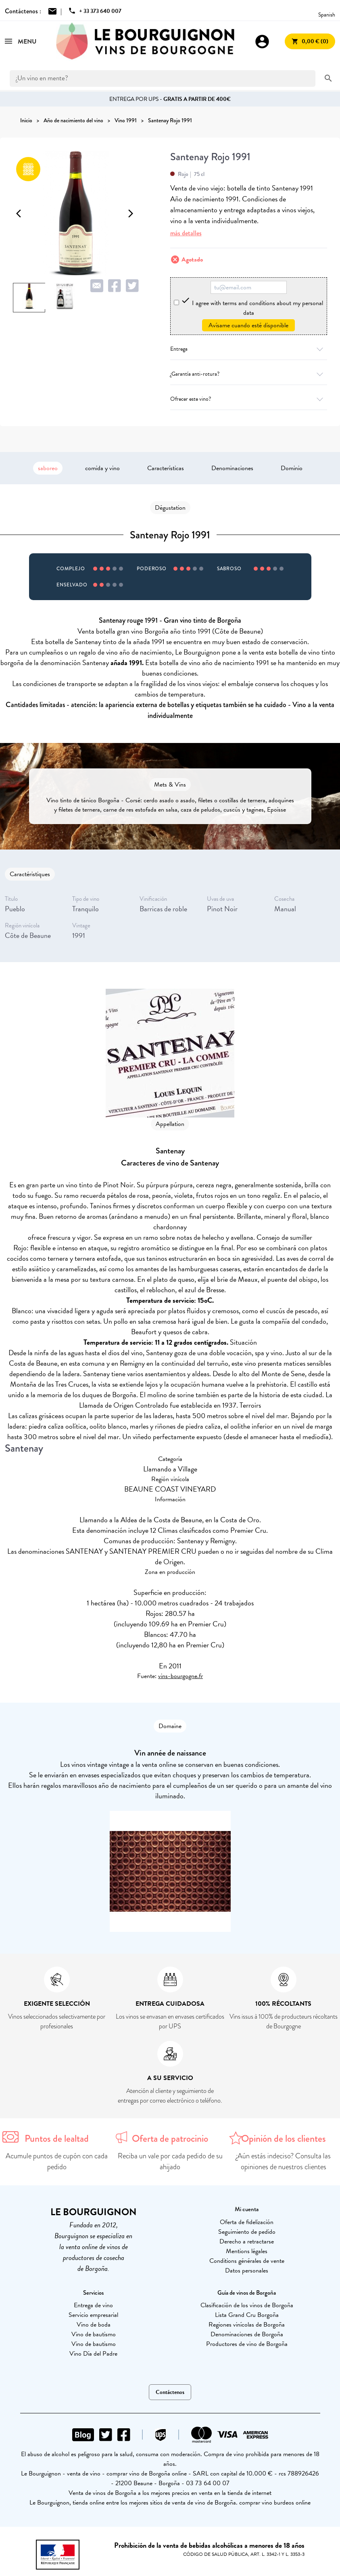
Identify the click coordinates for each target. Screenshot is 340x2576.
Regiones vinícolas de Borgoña (247, 2324)
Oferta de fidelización (246, 2222)
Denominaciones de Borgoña (247, 2334)
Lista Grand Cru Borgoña (247, 2315)
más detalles (186, 233)
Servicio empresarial (93, 2315)
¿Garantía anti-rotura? (248, 374)
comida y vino (102, 468)
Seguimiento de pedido (246, 2232)
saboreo (48, 468)
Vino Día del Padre (93, 2353)
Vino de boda (94, 2324)
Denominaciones (232, 468)
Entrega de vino (93, 2305)
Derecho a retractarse (246, 2241)
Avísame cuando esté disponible (248, 325)
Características (165, 468)
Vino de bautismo (93, 2334)
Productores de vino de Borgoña (247, 2344)
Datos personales (246, 2270)
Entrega (248, 349)
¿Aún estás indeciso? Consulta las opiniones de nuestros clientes (283, 2161)
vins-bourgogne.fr (180, 1676)
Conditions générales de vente (246, 2261)
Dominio (291, 468)
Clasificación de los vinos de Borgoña (246, 2305)
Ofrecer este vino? (248, 399)
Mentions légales (246, 2251)
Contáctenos (170, 2392)
